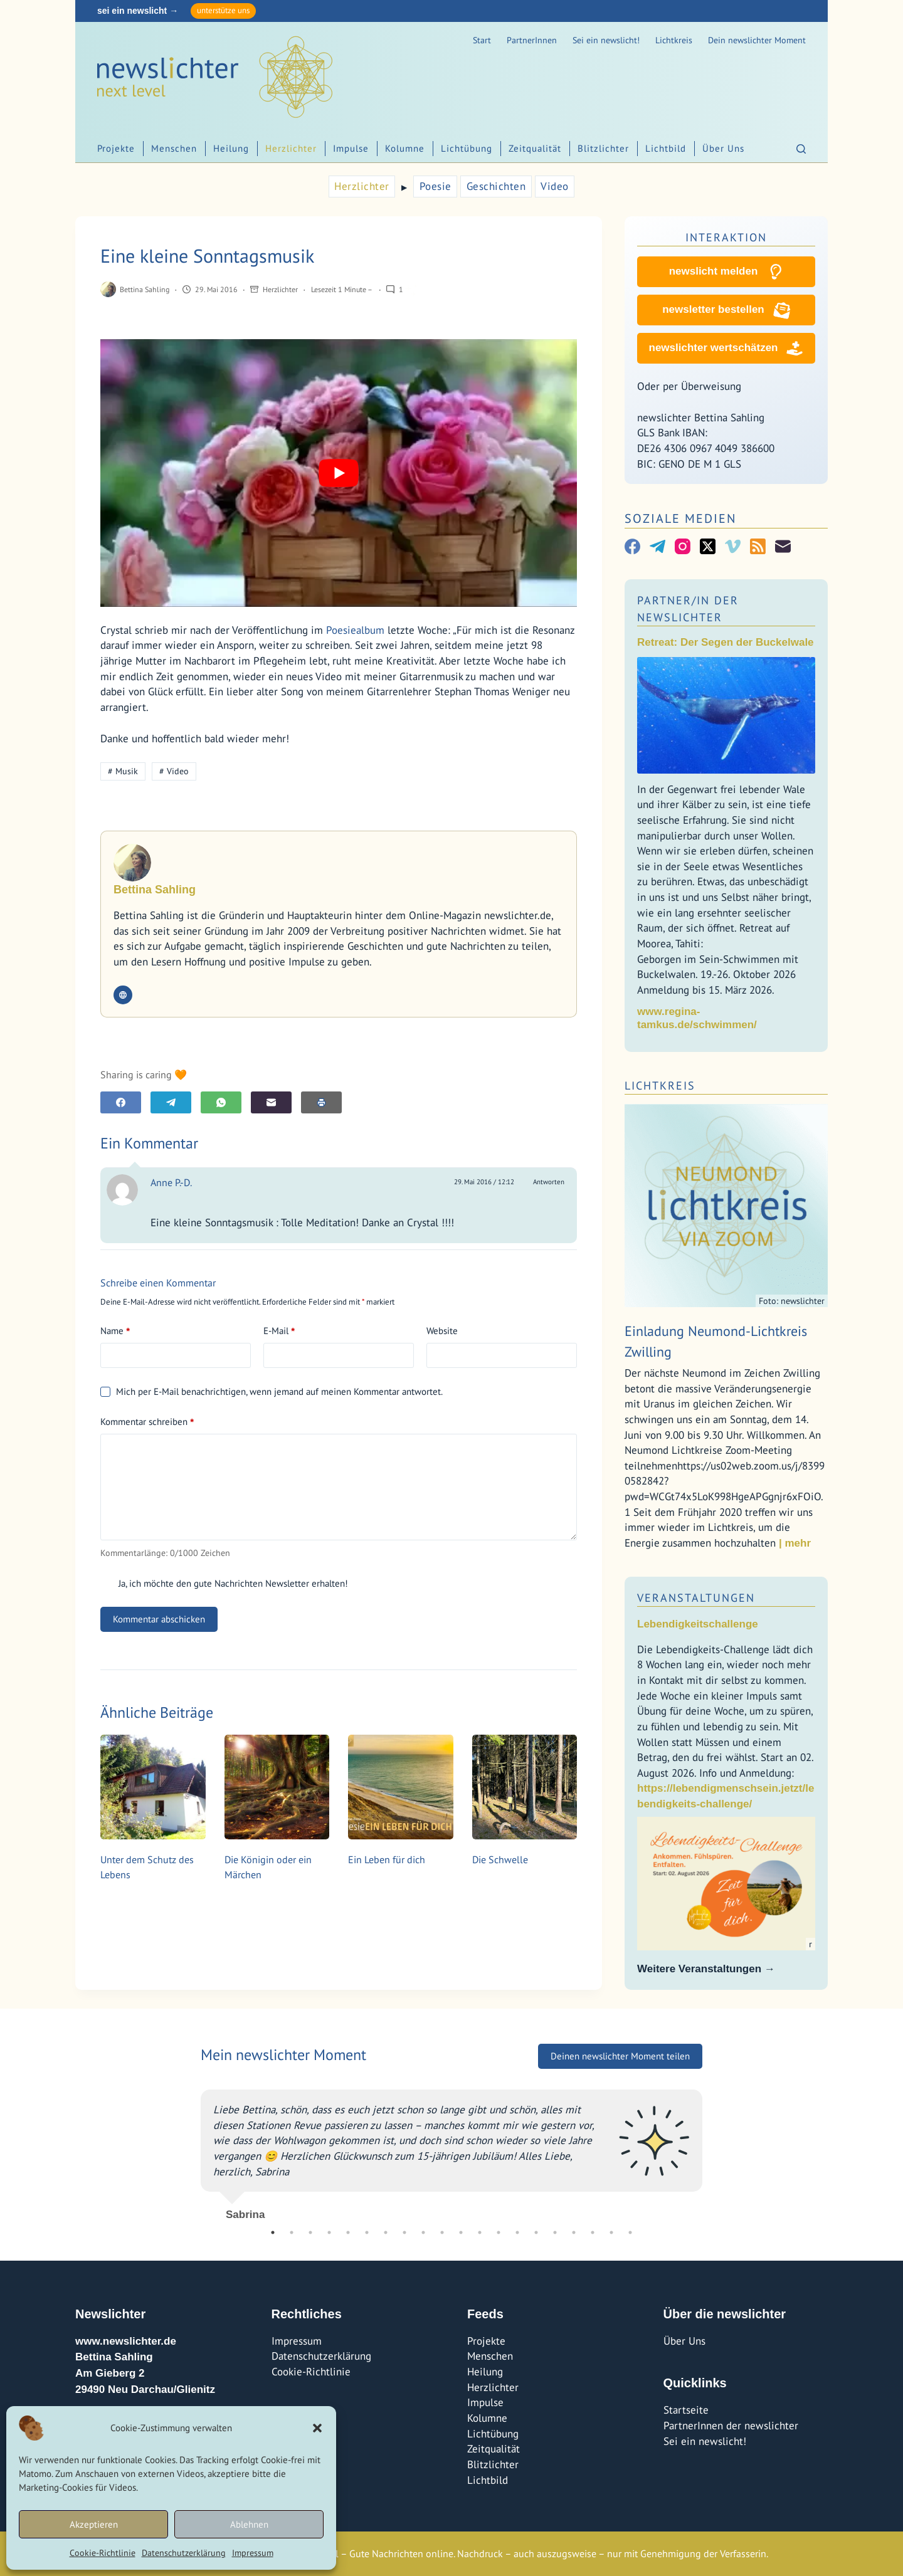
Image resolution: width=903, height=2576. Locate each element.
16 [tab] (555, 2232)
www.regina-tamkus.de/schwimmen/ (697, 1018)
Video (555, 186)
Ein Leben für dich (386, 1859)
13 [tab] (498, 2232)
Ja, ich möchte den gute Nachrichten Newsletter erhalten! (224, 1583)
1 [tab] (273, 2232)
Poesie (436, 186)
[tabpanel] (451, 2150)
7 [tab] (385, 2232)
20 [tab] (630, 2232)
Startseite (686, 2410)
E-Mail (279, 1331)
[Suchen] (801, 149)
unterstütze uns (223, 10)
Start (482, 40)
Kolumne (405, 148)
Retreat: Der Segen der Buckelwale (725, 642)
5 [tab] (348, 2232)
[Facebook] (120, 1102)
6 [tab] (367, 2232)
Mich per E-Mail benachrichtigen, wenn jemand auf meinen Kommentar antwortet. (271, 1391)
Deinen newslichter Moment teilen (620, 2056)
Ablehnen (249, 2524)
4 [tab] (329, 2232)
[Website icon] (123, 995)
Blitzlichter (603, 148)
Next (711, 2149)
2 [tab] (291, 2232)
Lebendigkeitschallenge (697, 1624)
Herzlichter (291, 148)
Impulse (351, 148)
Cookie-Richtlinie (102, 2552)
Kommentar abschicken (159, 1619)
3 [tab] (310, 2232)
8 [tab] (404, 2232)
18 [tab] (592, 2232)
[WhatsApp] (221, 1102)
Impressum (252, 2552)
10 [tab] (442, 2232)
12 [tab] (479, 2232)
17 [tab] (574, 2232)
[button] (317, 2428)
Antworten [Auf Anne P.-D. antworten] (548, 1181)
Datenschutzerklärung (184, 2552)
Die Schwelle (500, 1859)
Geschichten (496, 186)
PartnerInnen (532, 40)
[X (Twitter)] (708, 546)
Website (442, 1331)
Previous (191, 2149)
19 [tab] (611, 2232)
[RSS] (758, 546)
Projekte (116, 148)
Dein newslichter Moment (757, 40)
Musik (123, 771)
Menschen (174, 148)
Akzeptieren (94, 2524)
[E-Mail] (271, 1102)
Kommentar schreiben (147, 1422)
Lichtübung (466, 148)
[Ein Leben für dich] (400, 1787)
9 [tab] (423, 2232)
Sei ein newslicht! (606, 40)
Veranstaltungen (696, 1597)
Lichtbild (665, 148)
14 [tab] (517, 2232)
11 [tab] (461, 2232)
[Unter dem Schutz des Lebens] (153, 1787)
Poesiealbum (355, 630)
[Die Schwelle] (525, 1787)
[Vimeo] (733, 546)
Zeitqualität (535, 148)
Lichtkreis (673, 40)
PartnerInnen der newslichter (730, 2425)
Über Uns (723, 148)
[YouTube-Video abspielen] (338, 473)
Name (115, 1331)
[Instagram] (682, 546)
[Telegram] (170, 1102)
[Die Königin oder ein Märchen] (277, 1787)
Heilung (231, 148)
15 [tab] (536, 2232)
